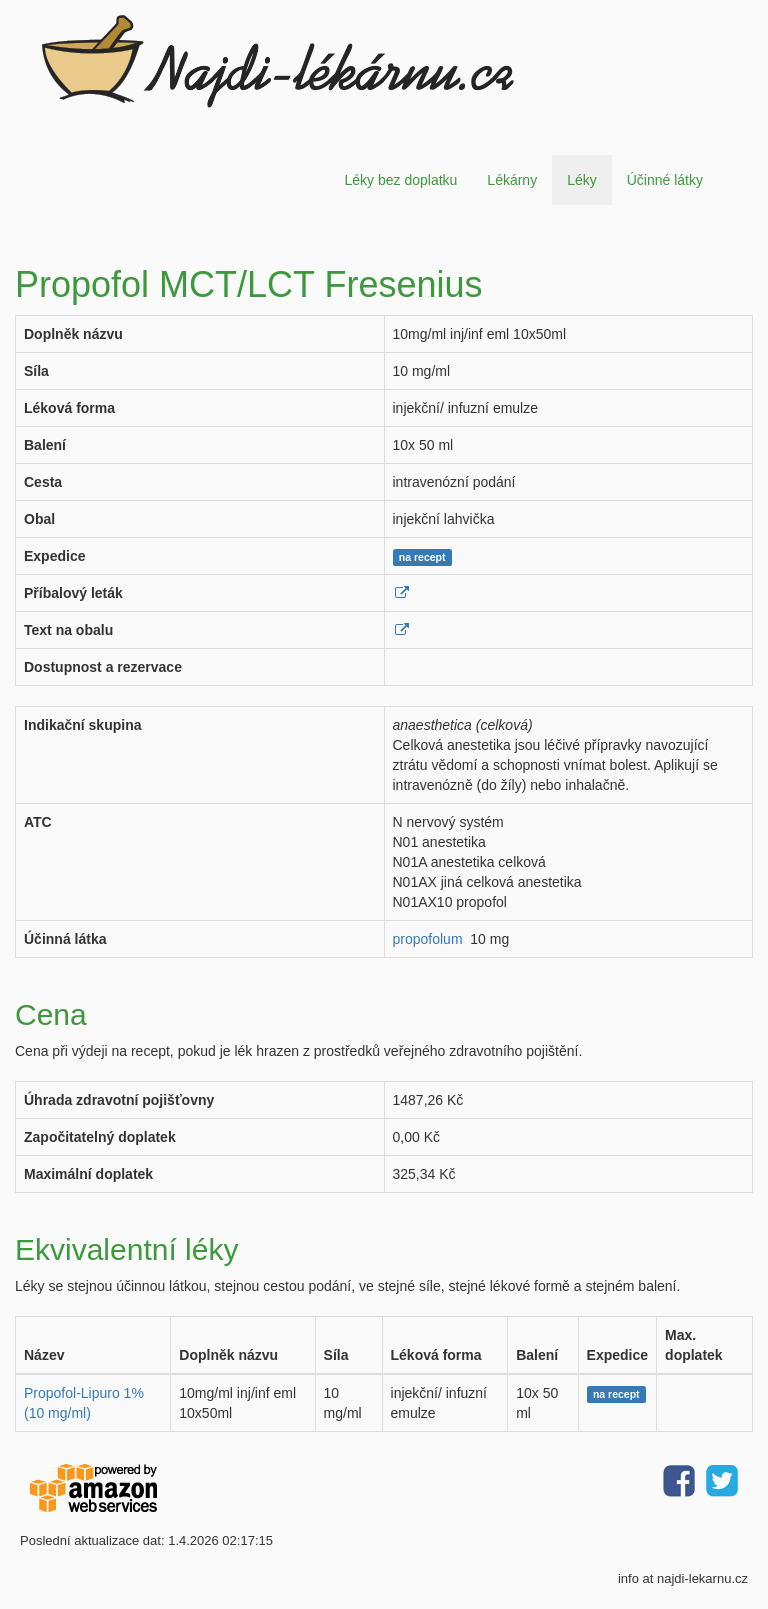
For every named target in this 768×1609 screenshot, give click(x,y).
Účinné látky (665, 180)
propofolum (428, 939)
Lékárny (512, 180)
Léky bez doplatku (400, 180)
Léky (582, 180)
